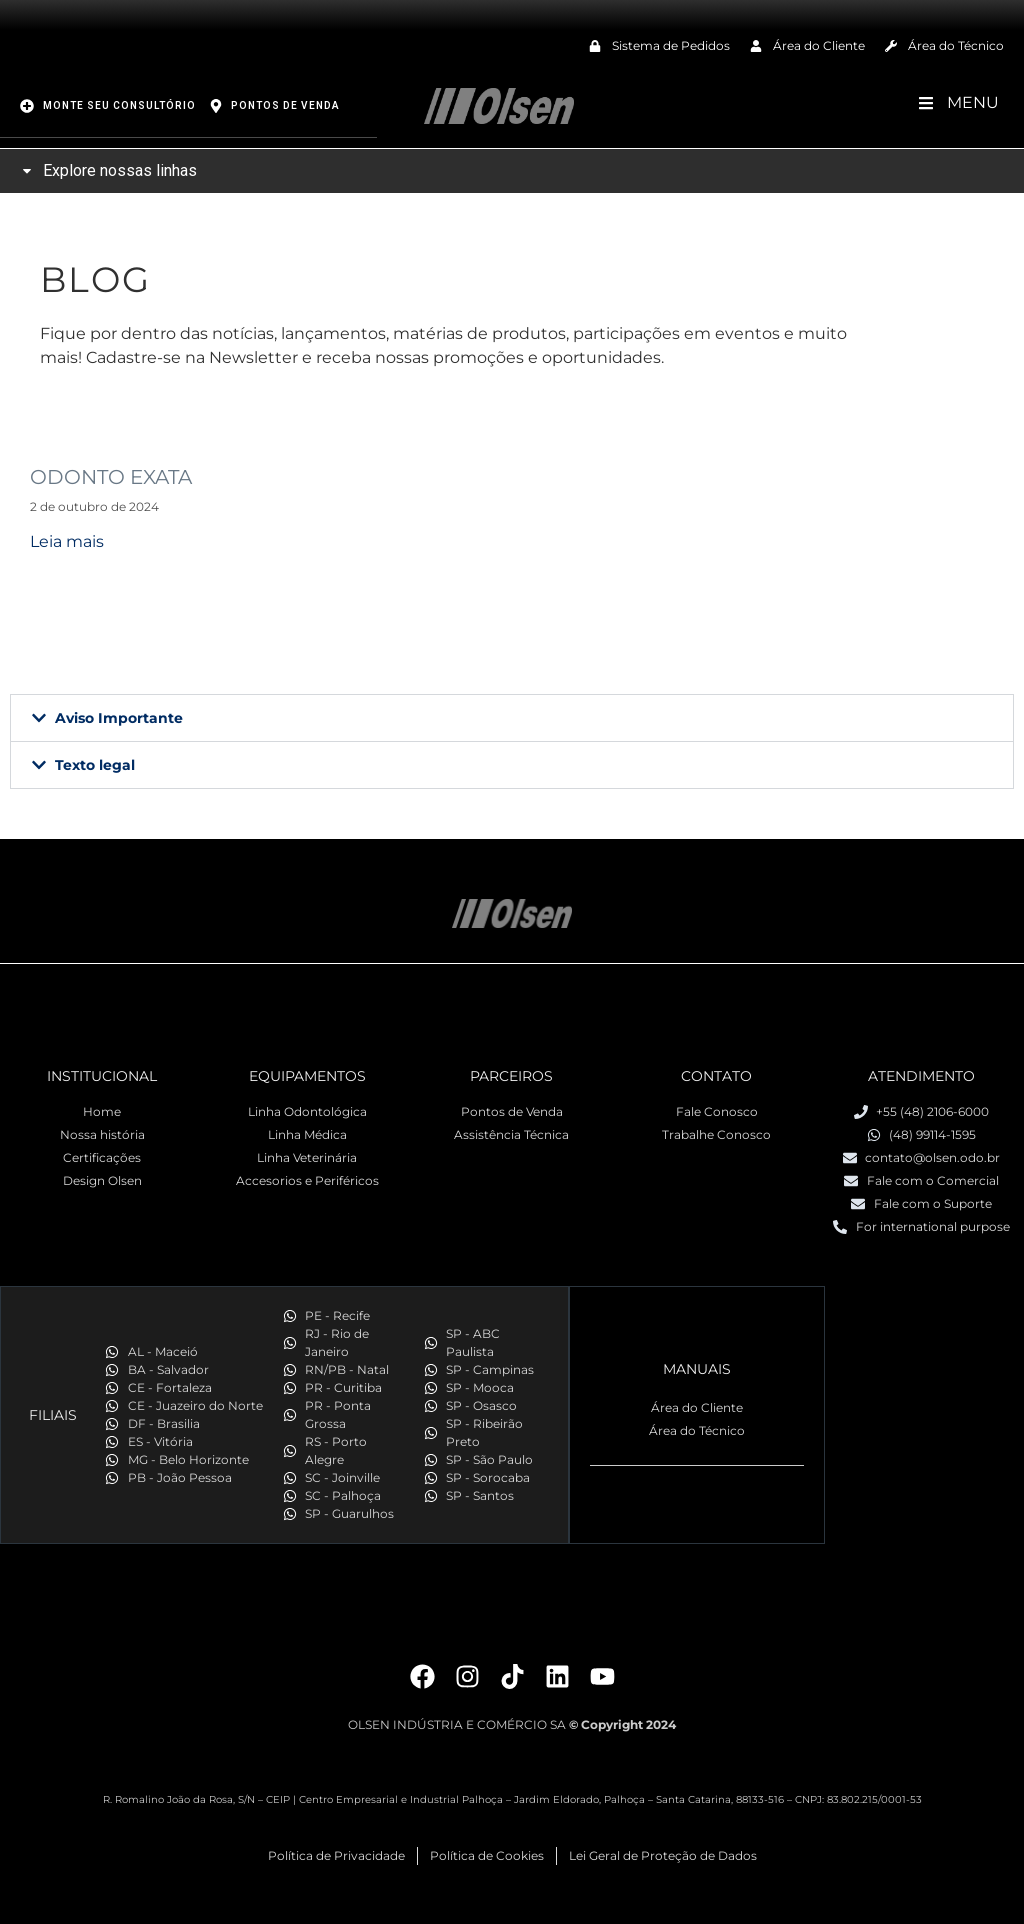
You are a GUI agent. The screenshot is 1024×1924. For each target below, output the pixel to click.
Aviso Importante (119, 717)
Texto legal (95, 764)
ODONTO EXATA (111, 476)
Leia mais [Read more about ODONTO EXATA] (67, 540)
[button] (512, 717)
